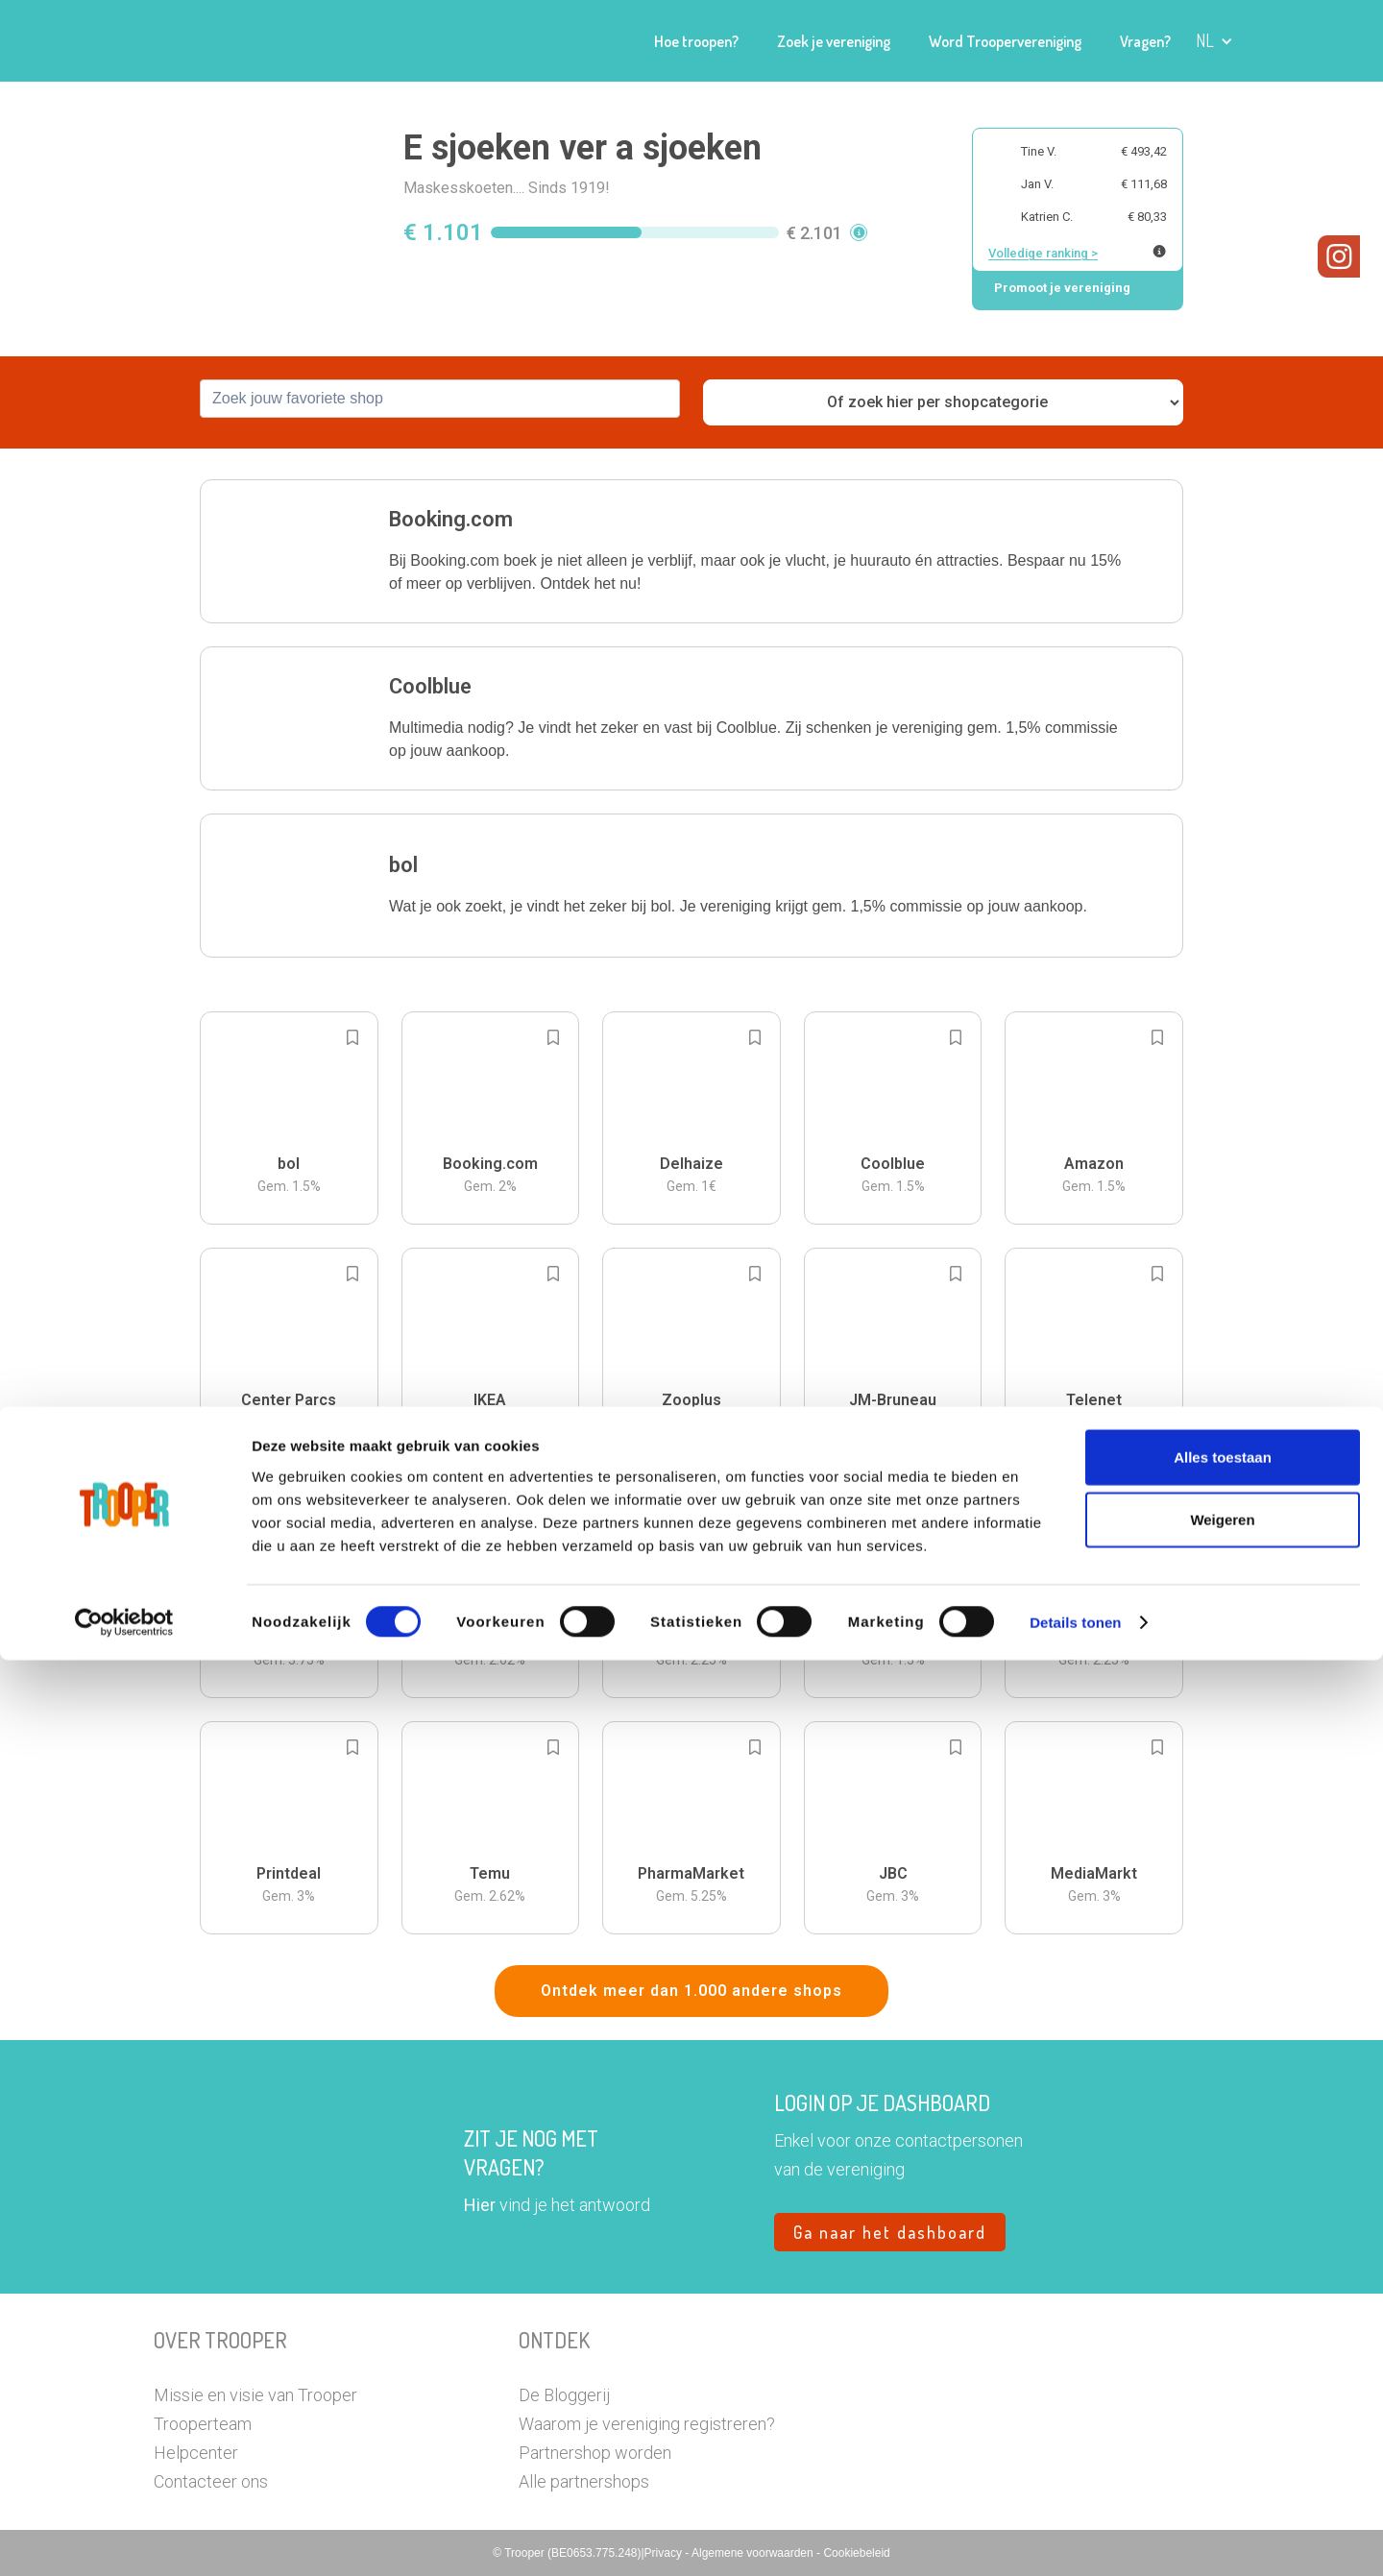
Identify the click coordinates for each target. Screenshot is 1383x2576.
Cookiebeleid (856, 2553)
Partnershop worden (595, 2452)
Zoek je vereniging (833, 41)
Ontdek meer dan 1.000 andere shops (691, 1990)
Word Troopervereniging (1005, 41)
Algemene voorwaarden (754, 2553)
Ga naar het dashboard (889, 2232)
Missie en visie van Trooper (255, 2395)
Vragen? (1145, 41)
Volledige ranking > (1043, 253)
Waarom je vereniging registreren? (647, 2424)
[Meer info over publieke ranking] (1159, 251)
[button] (1214, 41)
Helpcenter (196, 2452)
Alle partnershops (584, 2481)
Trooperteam (203, 2424)
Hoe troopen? (696, 41)
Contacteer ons (211, 2481)
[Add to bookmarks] (352, 1037)
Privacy (665, 2553)
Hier (480, 2205)
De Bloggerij (564, 2395)
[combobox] (440, 398)
